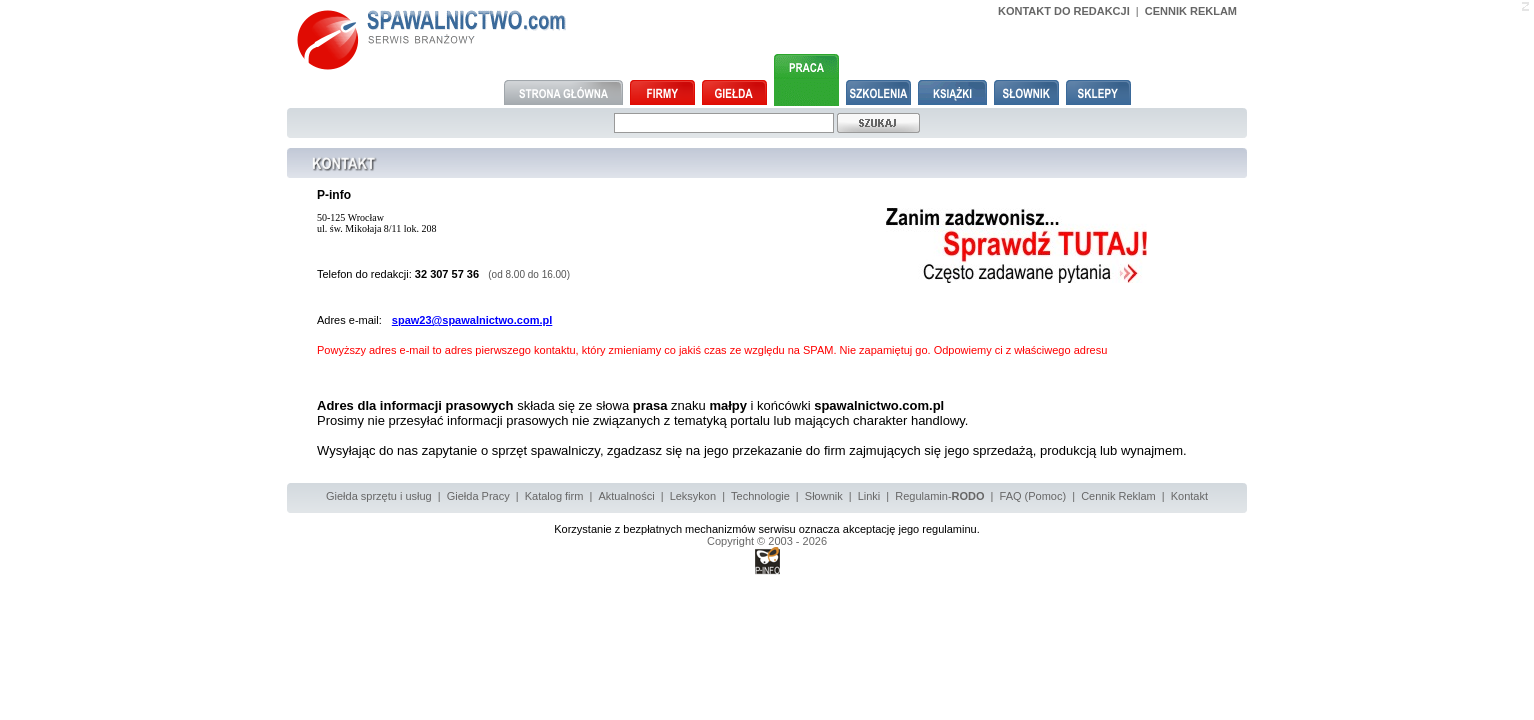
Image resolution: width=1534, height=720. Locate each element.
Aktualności (626, 496)
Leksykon (693, 496)
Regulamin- (939, 496)
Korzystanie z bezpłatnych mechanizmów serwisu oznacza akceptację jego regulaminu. (767, 529)
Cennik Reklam (1118, 496)
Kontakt (1189, 496)
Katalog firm (554, 496)
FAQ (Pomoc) (1033, 496)
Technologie (760, 496)
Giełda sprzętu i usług (379, 496)
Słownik (824, 496)
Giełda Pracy (478, 496)
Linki (869, 496)
